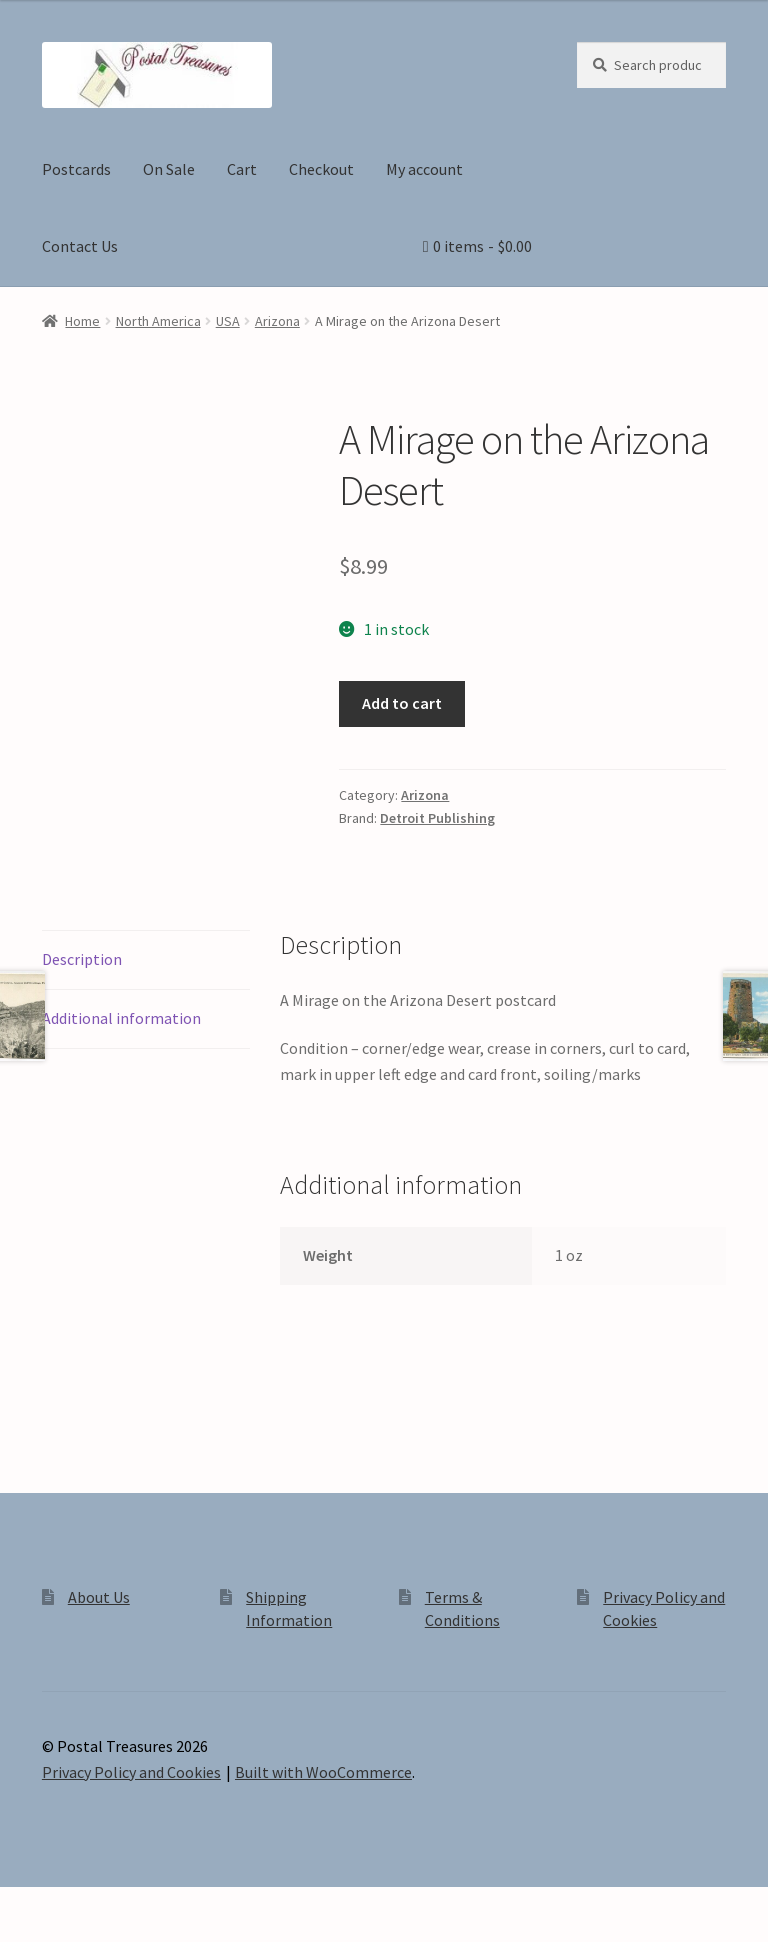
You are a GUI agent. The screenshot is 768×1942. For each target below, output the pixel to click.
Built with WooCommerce (323, 1772)
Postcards (76, 169)
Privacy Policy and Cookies (131, 1772)
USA (228, 321)
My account (424, 169)
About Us (99, 1597)
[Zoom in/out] (22, 1905)
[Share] (119, 1905)
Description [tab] (82, 959)
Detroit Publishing (437, 818)
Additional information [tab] (121, 1018)
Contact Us (80, 246)
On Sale (169, 169)
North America (158, 321)
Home (82, 321)
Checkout (321, 169)
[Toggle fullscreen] (70, 1905)
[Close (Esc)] (167, 1905)
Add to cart (402, 703)
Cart (242, 169)
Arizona (277, 321)
